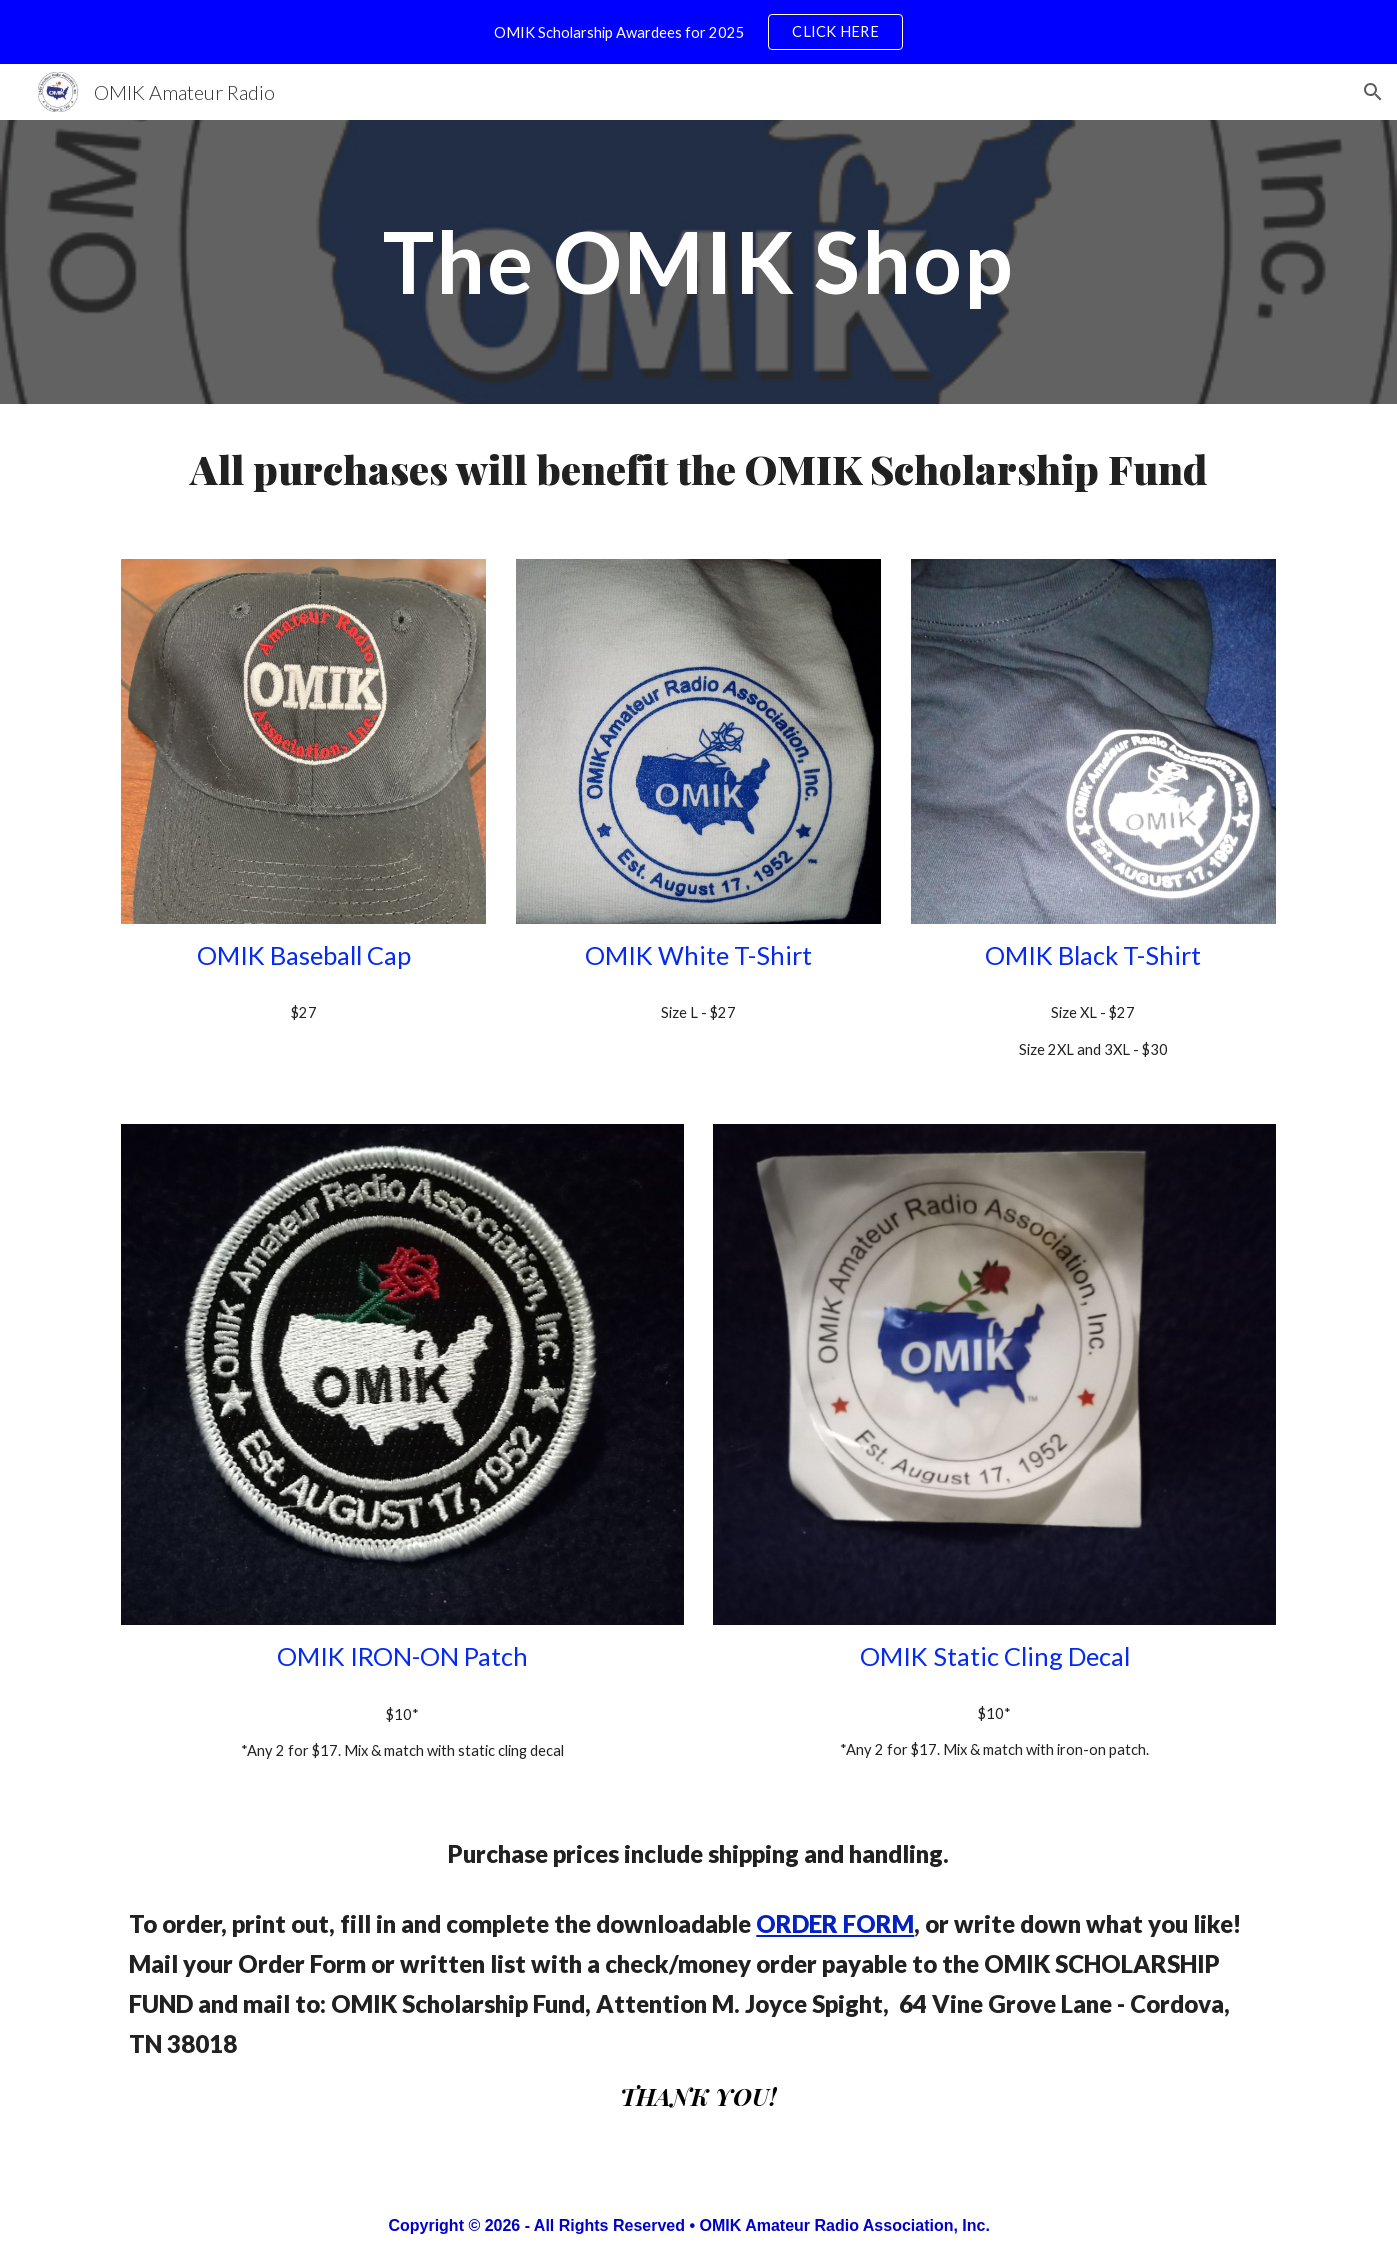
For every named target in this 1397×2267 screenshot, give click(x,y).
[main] (699, 261)
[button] (1373, 92)
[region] (698, 32)
